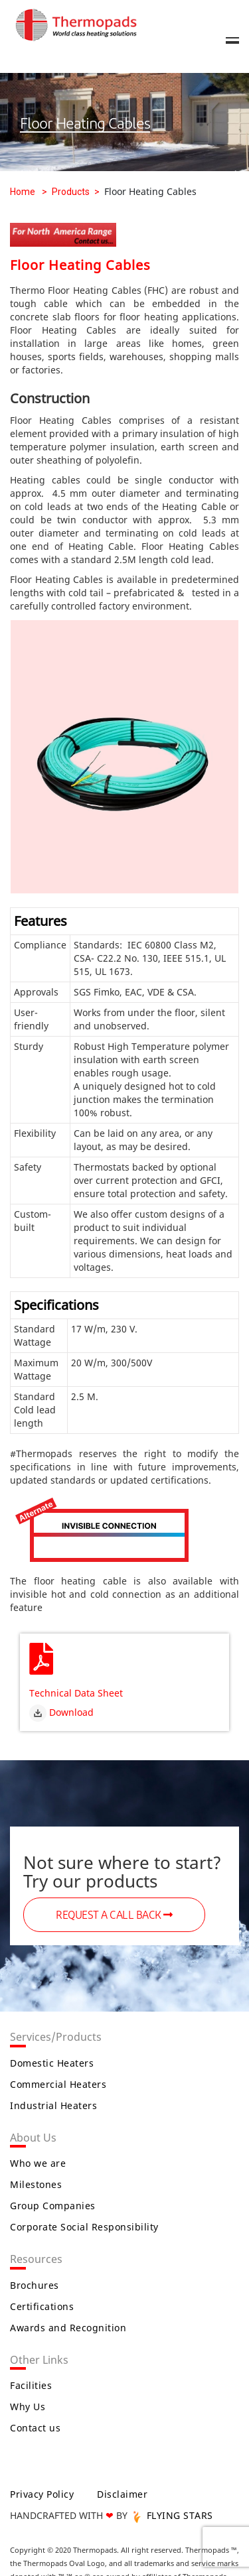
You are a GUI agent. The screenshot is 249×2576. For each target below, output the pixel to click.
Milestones (36, 2184)
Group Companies (53, 2205)
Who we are (38, 2163)
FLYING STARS (171, 2515)
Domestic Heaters (52, 2063)
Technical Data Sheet (76, 1693)
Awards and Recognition (68, 2327)
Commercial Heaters (58, 2084)
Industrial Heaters (53, 2105)
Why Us (27, 2406)
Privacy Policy (42, 2494)
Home (22, 191)
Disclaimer (122, 2494)
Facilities (31, 2385)
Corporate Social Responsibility (84, 2227)
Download (61, 1712)
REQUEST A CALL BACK (114, 1915)
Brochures (34, 2285)
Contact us (35, 2427)
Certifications (42, 2306)
